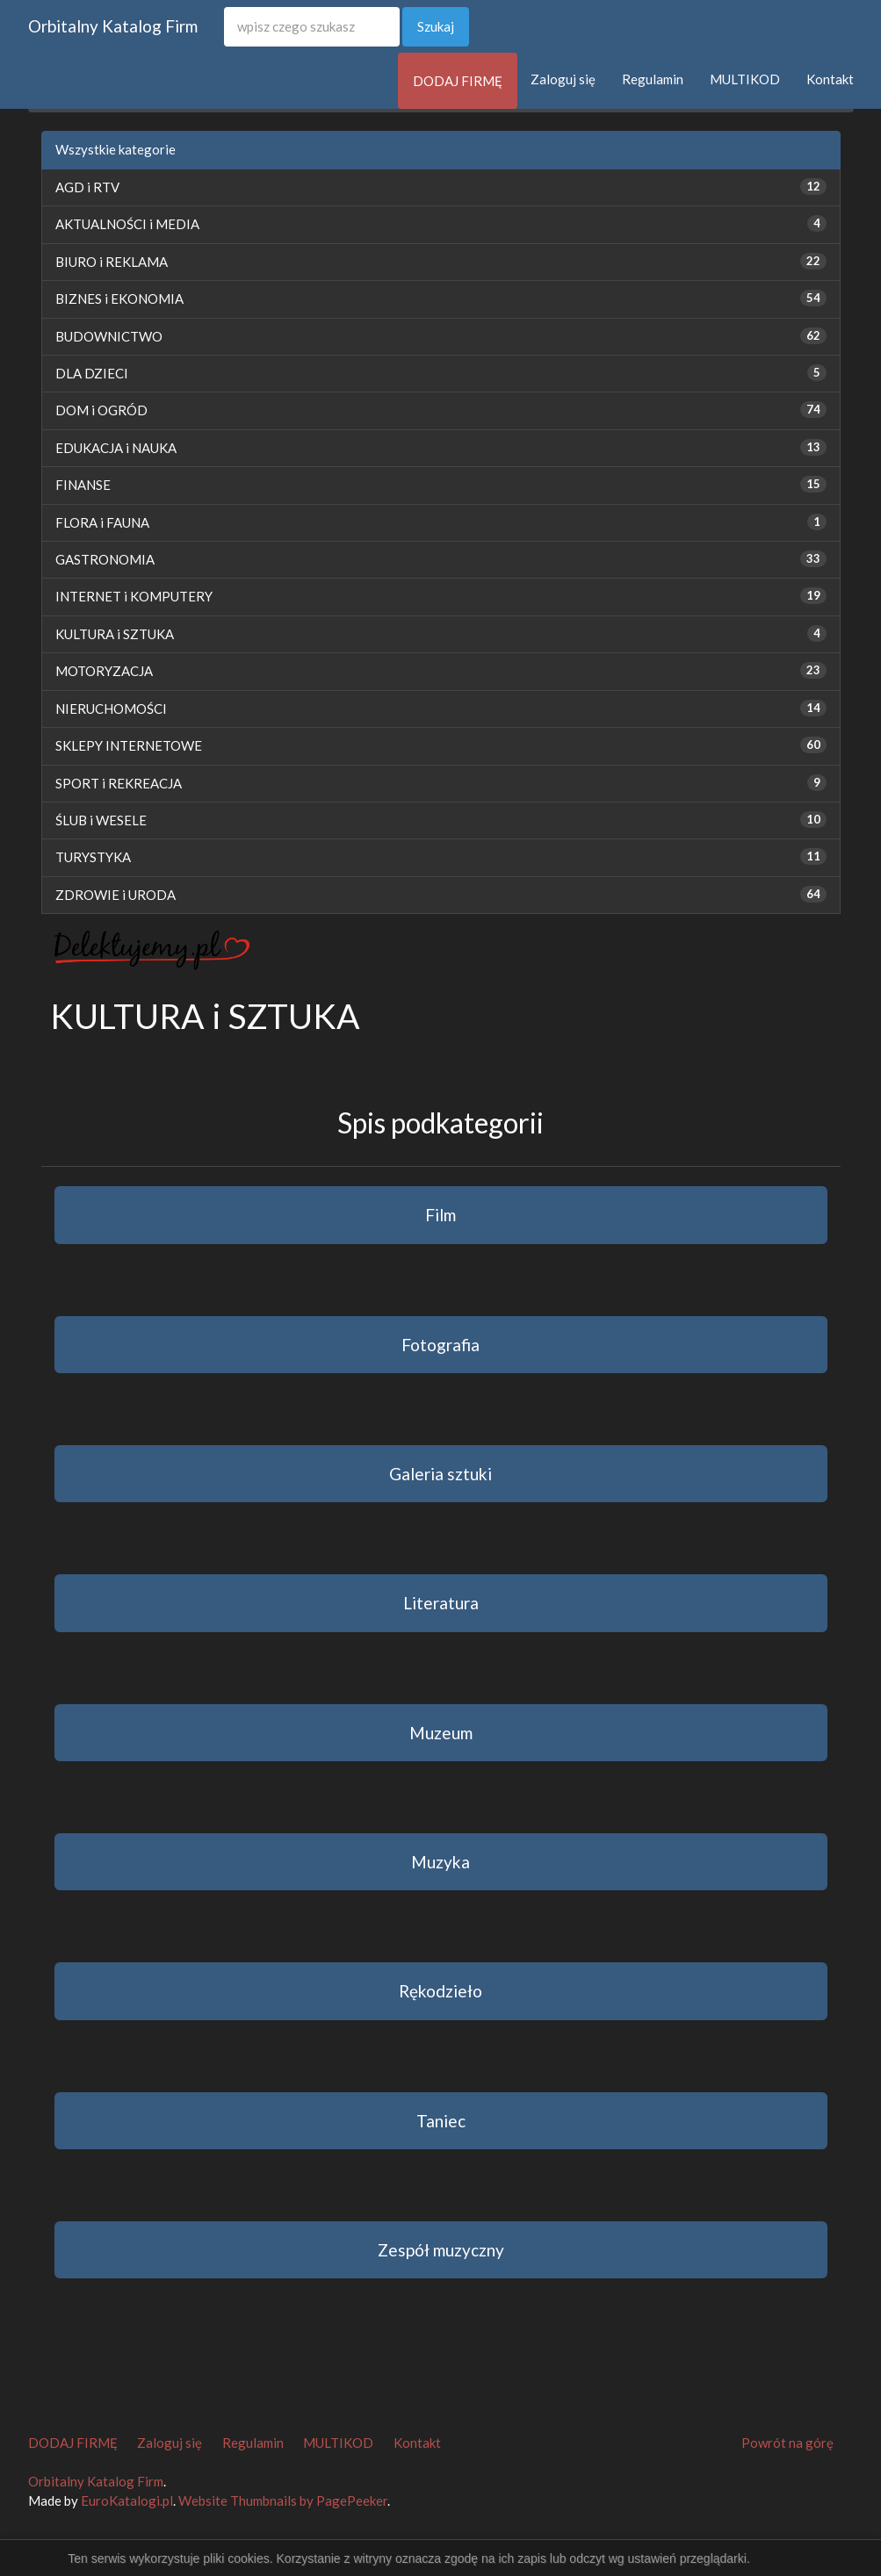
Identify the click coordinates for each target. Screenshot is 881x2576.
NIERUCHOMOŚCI (111, 708)
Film (440, 1215)
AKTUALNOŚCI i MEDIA (127, 224)
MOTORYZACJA (104, 671)
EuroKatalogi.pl (127, 2500)
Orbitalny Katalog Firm (113, 26)
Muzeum (441, 1733)
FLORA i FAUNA (102, 522)
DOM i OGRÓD (101, 410)
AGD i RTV (87, 187)
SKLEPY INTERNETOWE (128, 745)
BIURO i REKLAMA (111, 262)
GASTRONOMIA (105, 559)
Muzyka (440, 1862)
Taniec (441, 2121)
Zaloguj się (563, 79)
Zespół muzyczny (441, 2250)
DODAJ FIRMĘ (457, 81)
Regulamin (652, 79)
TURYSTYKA (93, 857)
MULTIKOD (745, 79)
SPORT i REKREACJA (118, 783)
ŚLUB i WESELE (101, 820)
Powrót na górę (787, 2442)
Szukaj (435, 26)
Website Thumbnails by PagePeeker (282, 2500)
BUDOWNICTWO (108, 336)
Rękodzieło (440, 1991)
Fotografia (440, 1345)
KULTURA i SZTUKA (114, 634)
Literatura (441, 1603)
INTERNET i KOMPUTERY (134, 596)
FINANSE (83, 485)
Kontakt (830, 79)
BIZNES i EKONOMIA (119, 298)
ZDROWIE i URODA (115, 895)
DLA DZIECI (91, 373)
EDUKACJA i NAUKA (116, 448)
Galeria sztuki (440, 1474)
